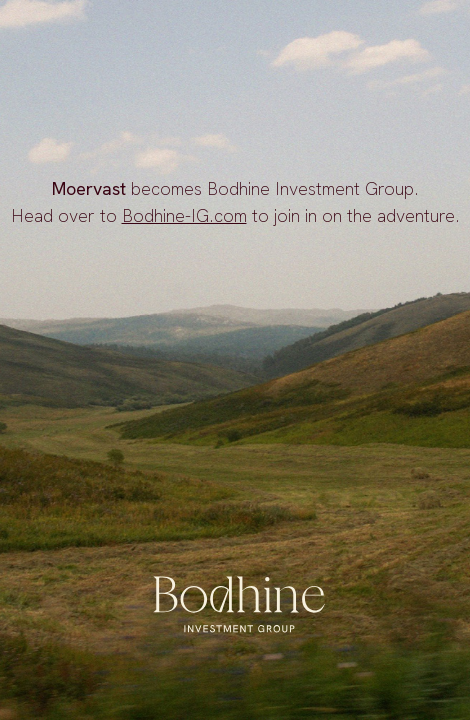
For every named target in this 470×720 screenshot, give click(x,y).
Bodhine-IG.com (184, 215)
